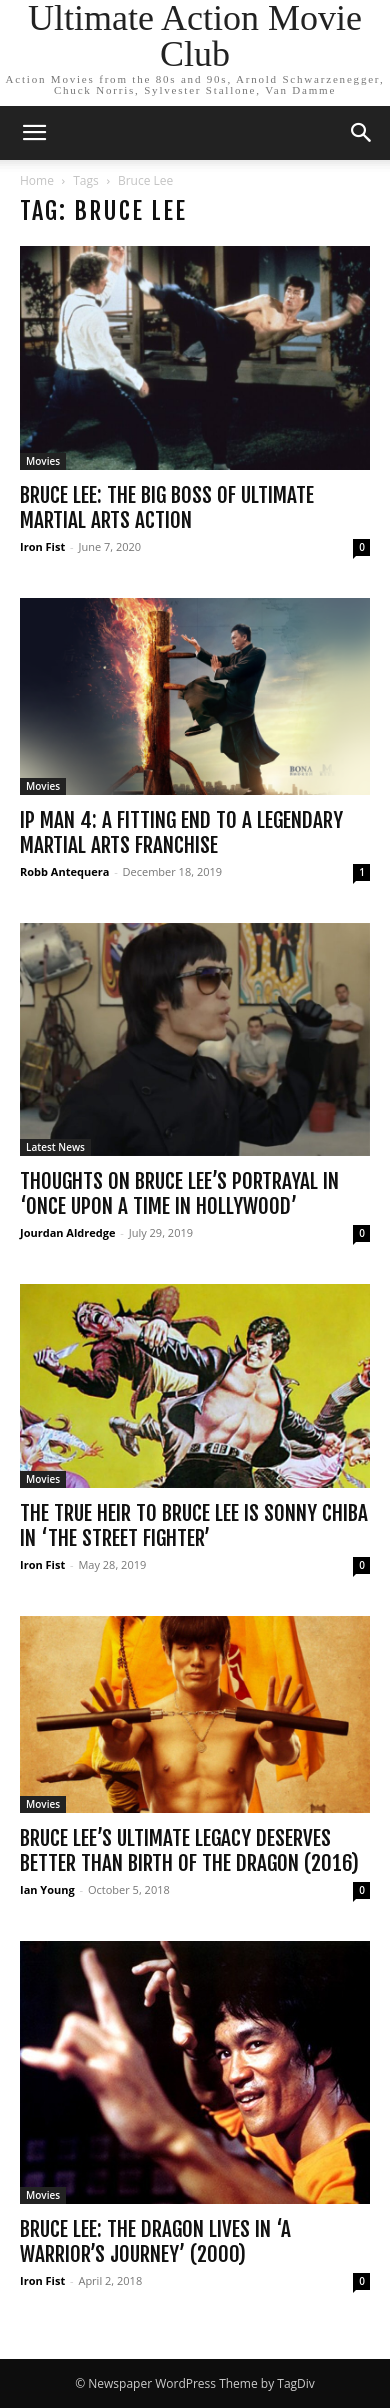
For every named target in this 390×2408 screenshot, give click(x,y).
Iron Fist (42, 546)
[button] (34, 133)
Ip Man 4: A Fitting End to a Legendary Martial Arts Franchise (181, 832)
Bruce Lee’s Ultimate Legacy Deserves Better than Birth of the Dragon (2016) (189, 1850)
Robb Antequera (64, 871)
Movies (43, 461)
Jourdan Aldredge (67, 1232)
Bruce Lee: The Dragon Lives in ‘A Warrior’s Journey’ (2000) (155, 2241)
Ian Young (47, 1889)
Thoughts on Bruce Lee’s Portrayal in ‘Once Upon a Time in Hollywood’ (179, 1193)
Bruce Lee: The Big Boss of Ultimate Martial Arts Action (167, 507)
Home (37, 180)
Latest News (55, 1147)
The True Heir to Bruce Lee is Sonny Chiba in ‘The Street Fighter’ (194, 1525)
